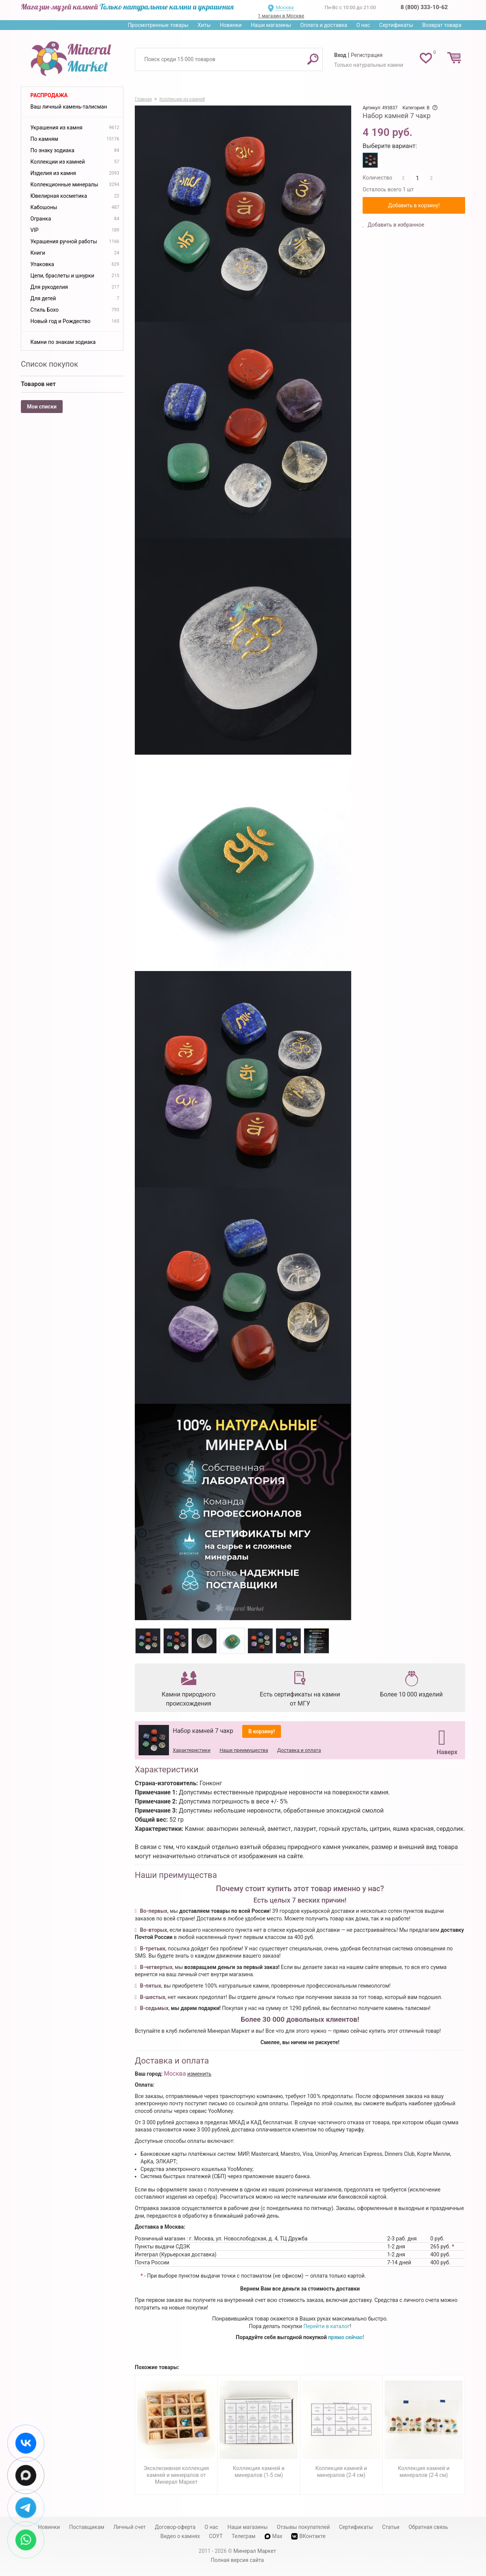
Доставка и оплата (299, 1750)
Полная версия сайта (237, 2560)
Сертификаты (396, 25)
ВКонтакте (308, 2536)
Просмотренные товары (158, 25)
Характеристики (191, 1750)
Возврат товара (441, 25)
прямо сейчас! (346, 2337)
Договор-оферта (175, 2527)
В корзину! (261, 1731)
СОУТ (215, 2536)
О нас (363, 25)
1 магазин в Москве (281, 16)
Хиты (203, 25)
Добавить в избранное (395, 225)
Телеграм (243, 2536)
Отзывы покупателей (303, 2527)
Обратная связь (428, 2527)
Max (273, 2536)
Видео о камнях (180, 2536)
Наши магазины (271, 25)
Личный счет (130, 2527)
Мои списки (42, 407)
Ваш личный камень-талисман (68, 107)
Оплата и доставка (323, 25)
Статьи (390, 2527)
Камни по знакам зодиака (63, 342)
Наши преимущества (243, 1750)
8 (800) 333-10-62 (424, 7)
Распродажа (49, 95)
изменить (199, 2074)
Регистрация (367, 55)
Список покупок (49, 364)
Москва (284, 7)
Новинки (231, 25)
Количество (377, 178)
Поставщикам (86, 2527)
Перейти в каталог (326, 2326)
